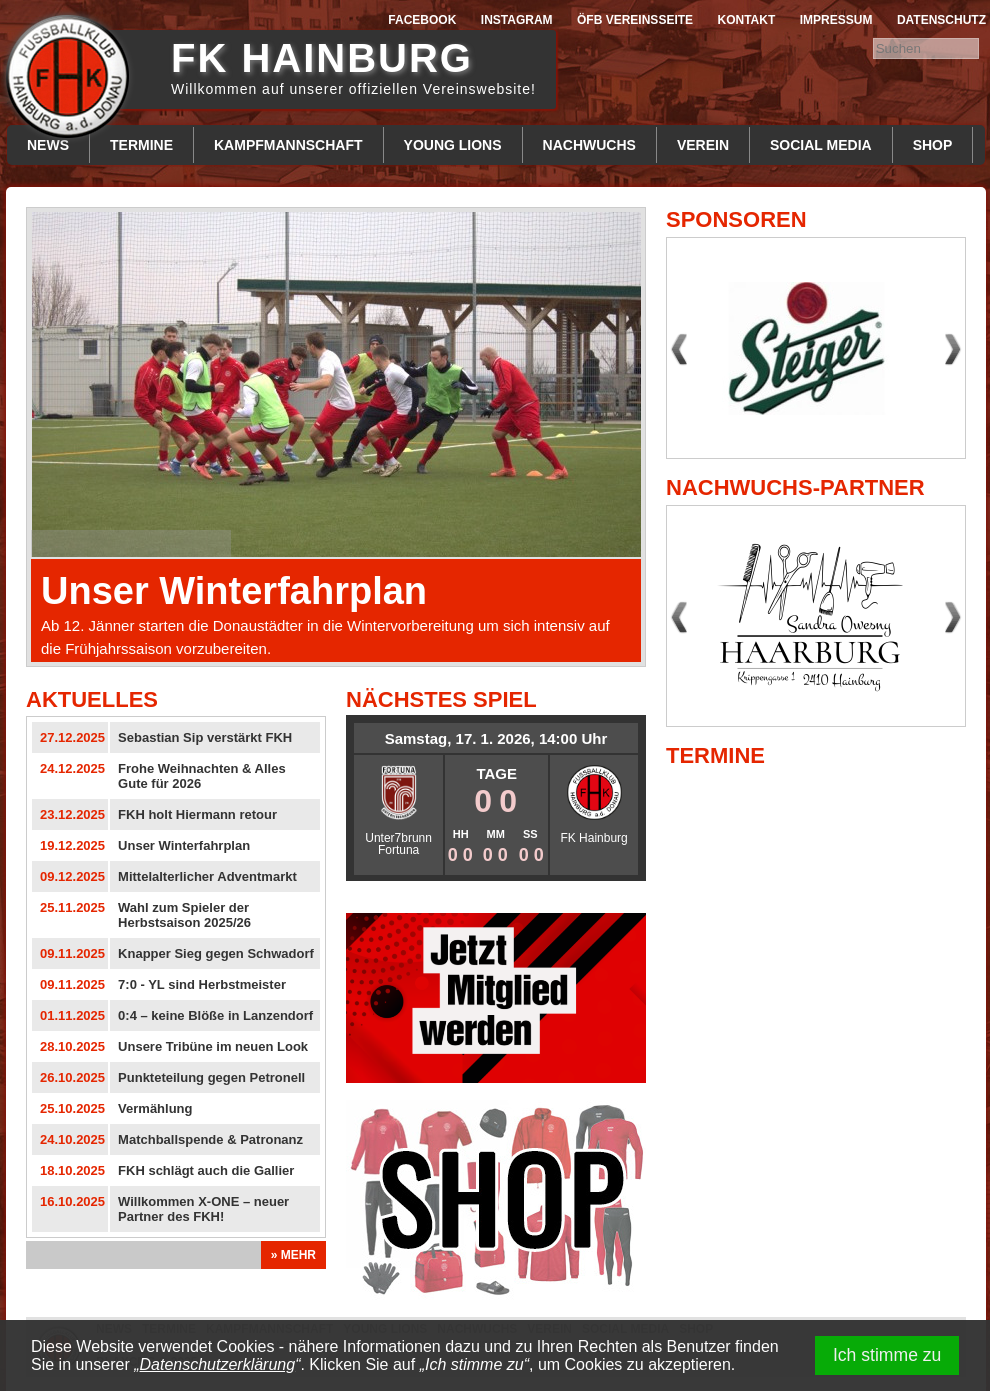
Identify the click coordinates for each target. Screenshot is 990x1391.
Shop (933, 145)
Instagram (517, 20)
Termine (141, 145)
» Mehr (293, 1255)
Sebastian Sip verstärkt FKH (205, 737)
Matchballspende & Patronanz (210, 1139)
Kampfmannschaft (288, 145)
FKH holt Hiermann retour (197, 814)
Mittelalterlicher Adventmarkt (207, 876)
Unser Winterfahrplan (234, 591)
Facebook (422, 20)
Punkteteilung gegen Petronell (211, 1077)
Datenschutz (941, 20)
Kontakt (747, 20)
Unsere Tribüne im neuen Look (213, 1046)
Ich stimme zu (887, 1355)
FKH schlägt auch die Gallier (206, 1170)
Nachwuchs (589, 145)
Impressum (836, 20)
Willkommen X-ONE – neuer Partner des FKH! (203, 1209)
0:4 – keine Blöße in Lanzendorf (215, 1015)
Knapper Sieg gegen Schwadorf (216, 953)
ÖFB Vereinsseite (635, 20)
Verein (703, 145)
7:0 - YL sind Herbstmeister (202, 984)
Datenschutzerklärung (218, 1364)
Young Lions (453, 145)
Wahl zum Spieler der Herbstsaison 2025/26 (184, 915)
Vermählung (155, 1108)
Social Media (821, 145)
